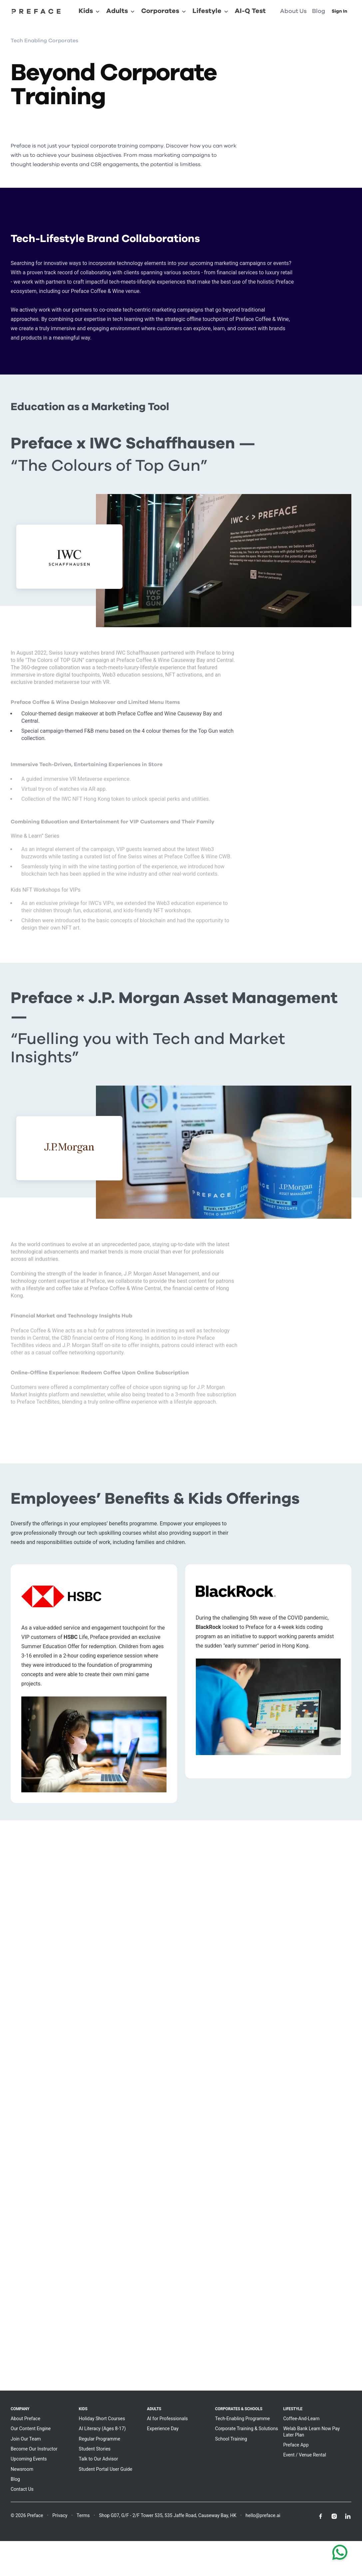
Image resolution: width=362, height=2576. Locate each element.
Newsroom (22, 2469)
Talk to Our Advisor (98, 2458)
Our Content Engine (31, 2428)
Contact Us (22, 2489)
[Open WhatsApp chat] (340, 2554)
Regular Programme (99, 2439)
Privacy (59, 2515)
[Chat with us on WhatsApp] (340, 2554)
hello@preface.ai (262, 2515)
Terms (83, 2515)
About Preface (25, 2418)
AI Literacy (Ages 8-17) (102, 2428)
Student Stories (95, 2448)
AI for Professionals (167, 2418)
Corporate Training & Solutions (246, 2428)
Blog (15, 2479)
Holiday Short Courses (102, 2418)
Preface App (295, 2444)
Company (20, 2409)
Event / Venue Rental (304, 2454)
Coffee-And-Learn (301, 2418)
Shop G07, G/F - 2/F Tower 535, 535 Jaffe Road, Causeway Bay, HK (167, 2515)
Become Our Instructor (34, 2448)
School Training (231, 2439)
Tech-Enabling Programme (242, 2418)
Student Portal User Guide (106, 2469)
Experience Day (163, 2428)
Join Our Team (26, 2439)
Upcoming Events (29, 2458)
